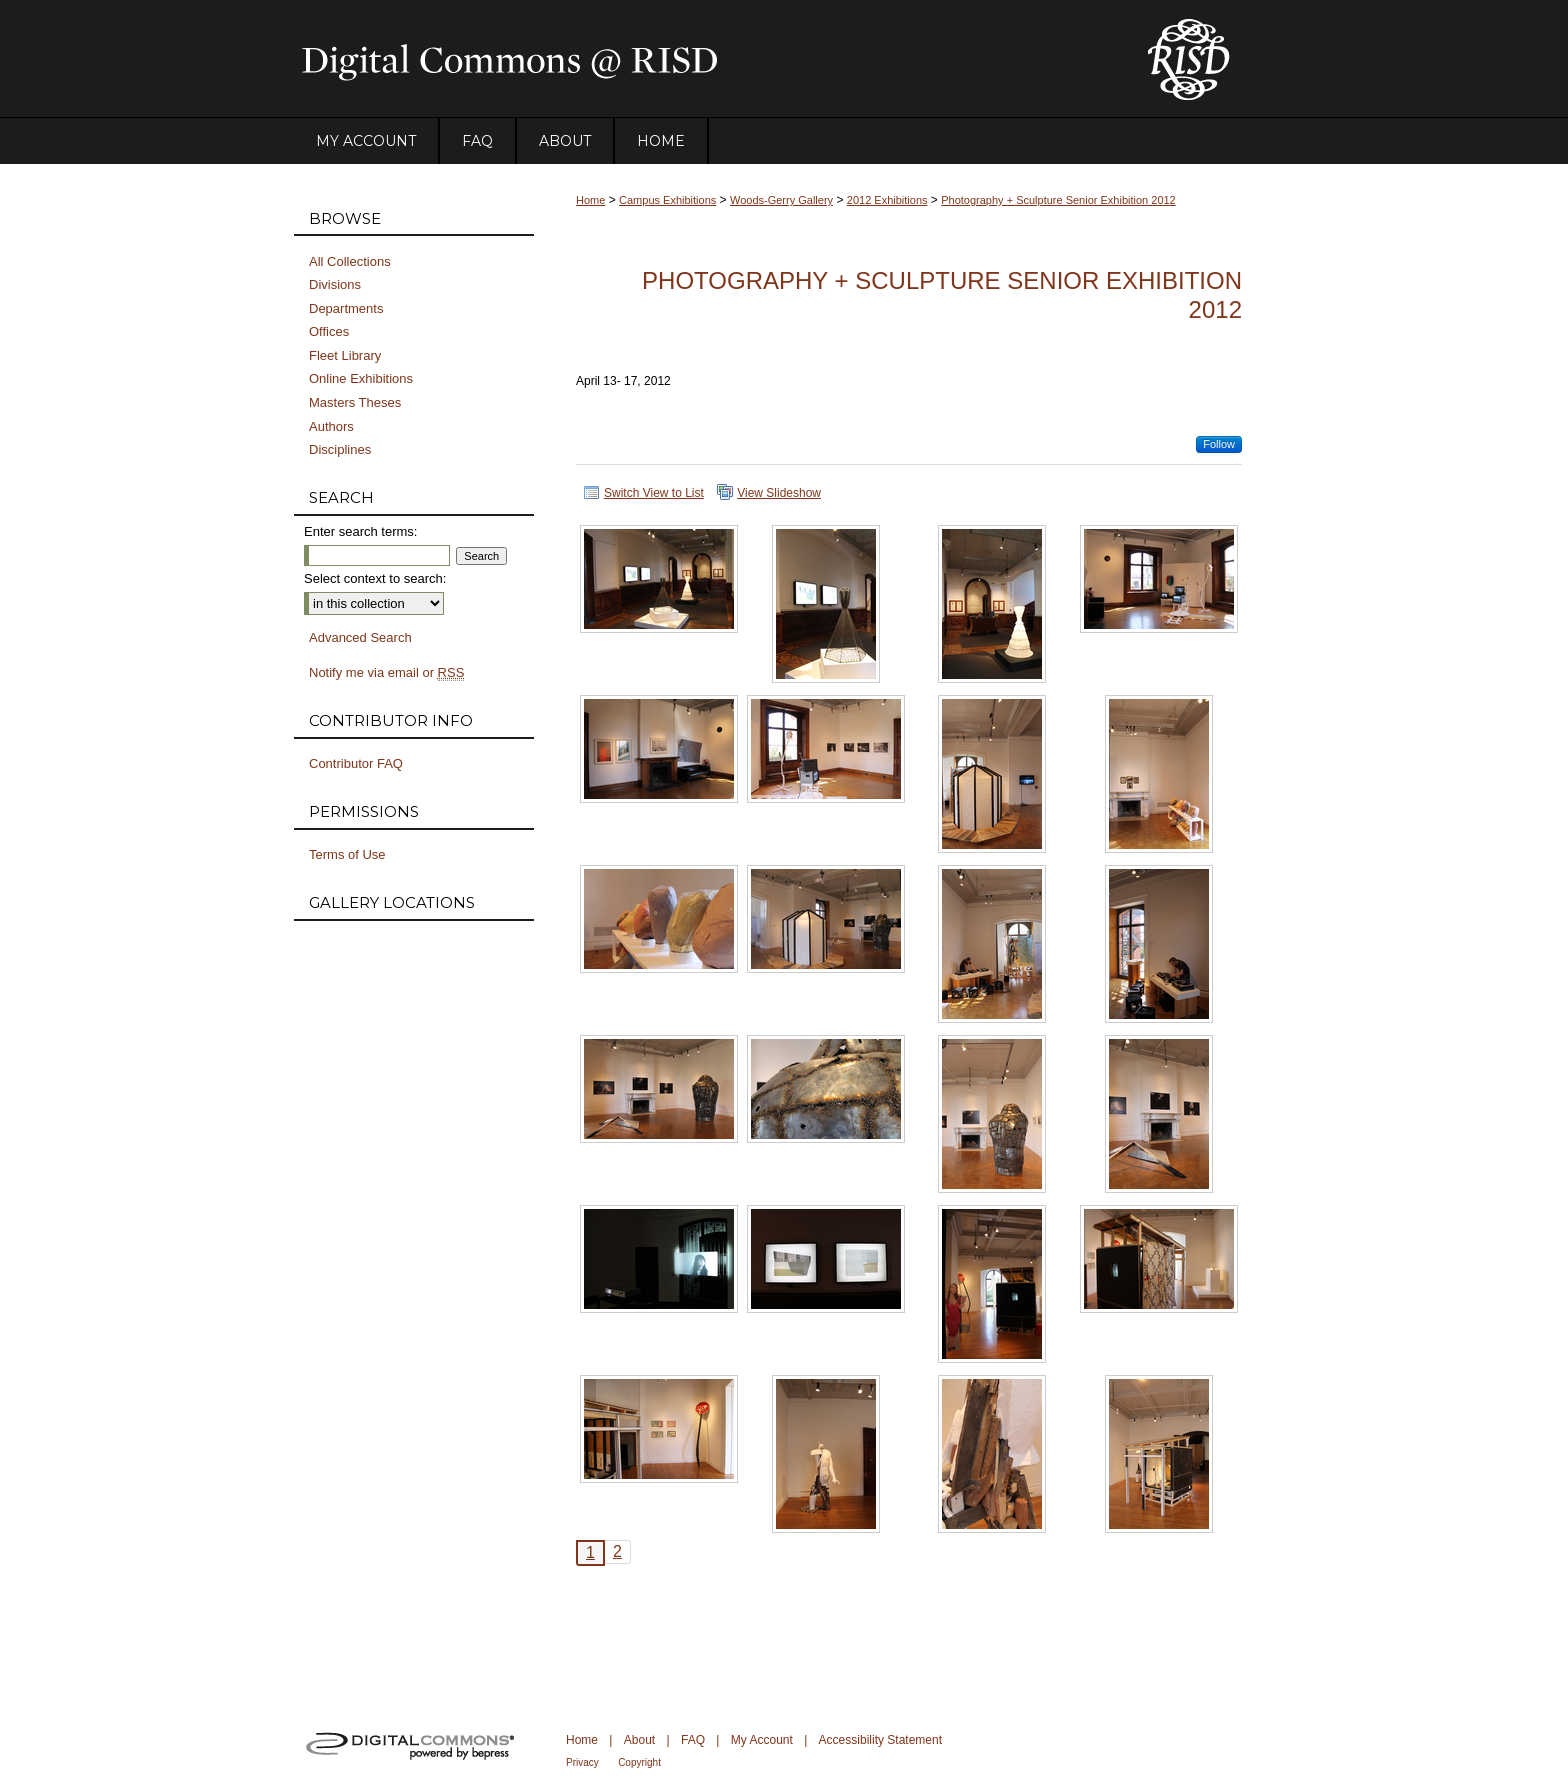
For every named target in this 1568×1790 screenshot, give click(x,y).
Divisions (335, 284)
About (639, 1740)
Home (590, 200)
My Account (762, 1740)
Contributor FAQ (356, 763)
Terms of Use (347, 854)
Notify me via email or (386, 673)
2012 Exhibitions (887, 200)
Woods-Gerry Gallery (781, 200)
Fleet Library (345, 355)
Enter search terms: (360, 531)
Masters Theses (355, 402)
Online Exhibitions (361, 378)
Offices (329, 331)
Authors (331, 426)
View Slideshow (779, 493)
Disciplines (340, 449)
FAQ (693, 1740)
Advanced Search (360, 637)
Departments (346, 308)
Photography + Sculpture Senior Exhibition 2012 (1058, 200)
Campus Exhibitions (667, 200)
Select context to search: (375, 578)
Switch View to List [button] (654, 493)
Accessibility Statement (880, 1740)
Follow (1219, 444)
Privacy (582, 1762)
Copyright (639, 1762)
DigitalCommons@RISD (704, 59)
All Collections (350, 261)
